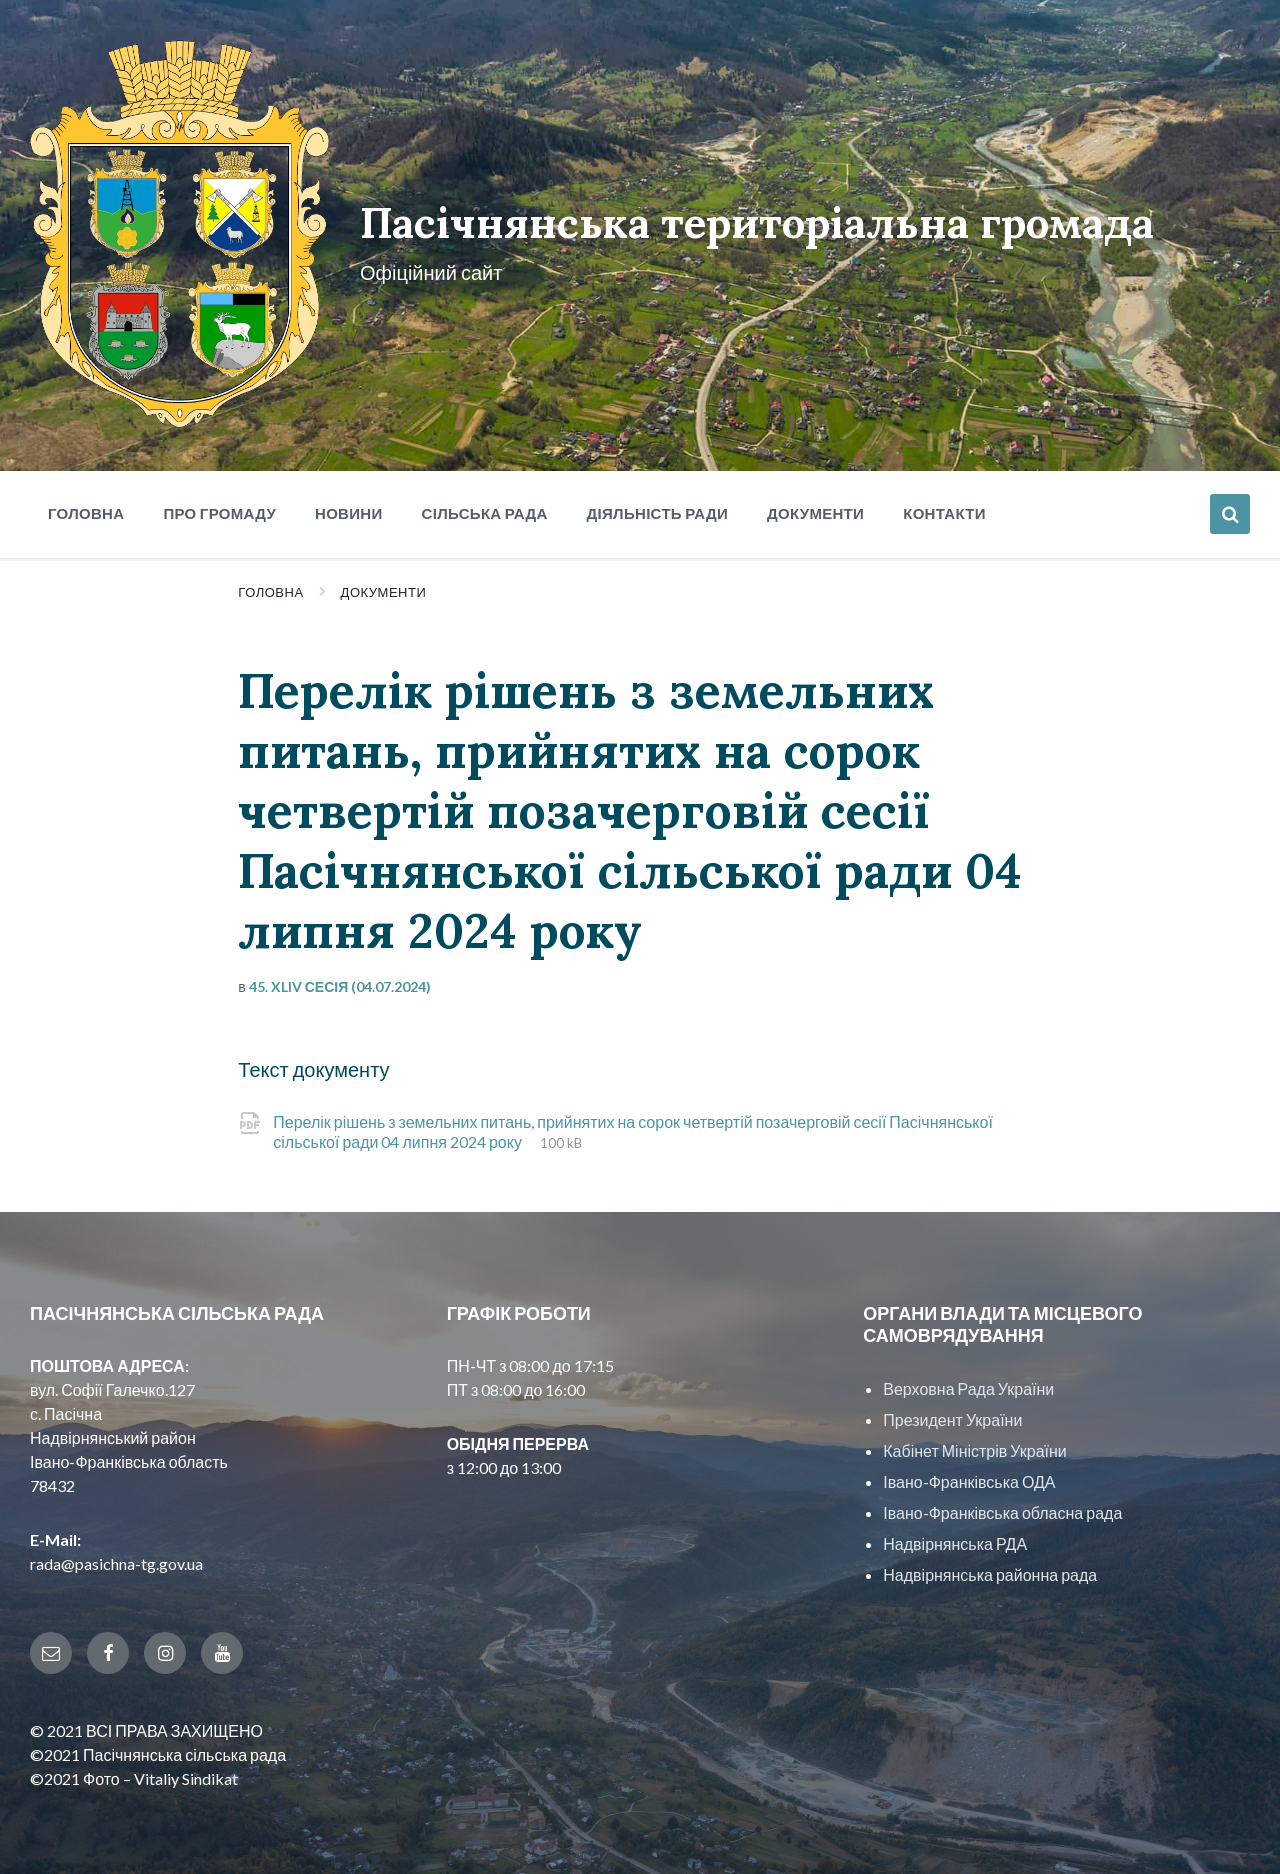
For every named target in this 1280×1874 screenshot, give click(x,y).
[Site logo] (177, 414)
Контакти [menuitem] (944, 506)
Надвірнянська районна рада (990, 1567)
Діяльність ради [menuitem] (657, 506)
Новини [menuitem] (349, 506)
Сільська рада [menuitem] (485, 506)
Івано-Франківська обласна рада (1002, 1505)
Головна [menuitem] (86, 506)
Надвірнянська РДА (955, 1536)
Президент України (952, 1412)
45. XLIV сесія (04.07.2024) (340, 979)
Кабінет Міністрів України (974, 1443)
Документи (384, 585)
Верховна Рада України (968, 1381)
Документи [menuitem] (815, 506)
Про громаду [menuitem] (219, 506)
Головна (270, 585)
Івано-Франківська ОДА (969, 1474)
